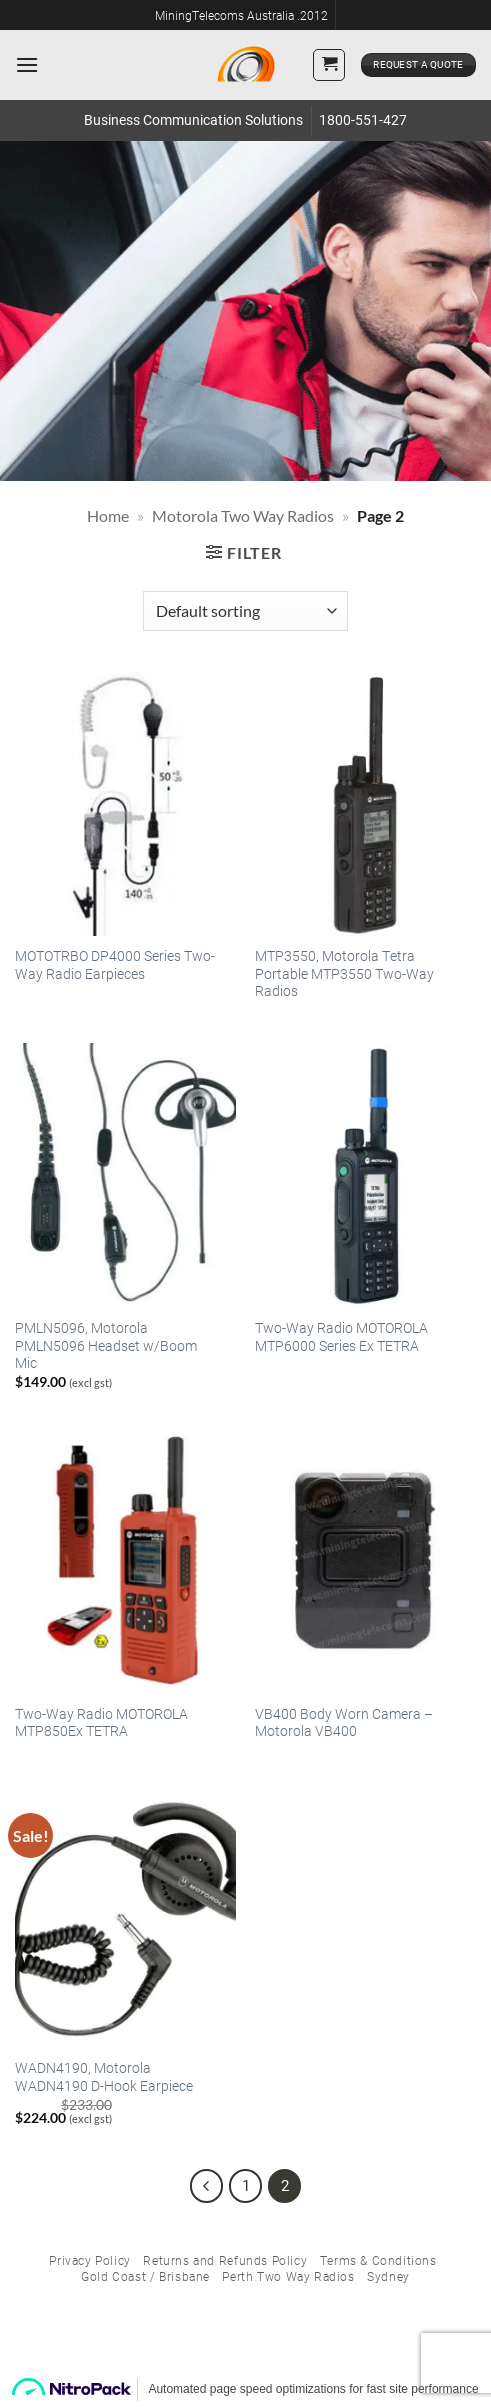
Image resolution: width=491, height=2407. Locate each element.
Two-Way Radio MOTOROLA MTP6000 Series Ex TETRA (341, 1337)
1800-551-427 (363, 120)
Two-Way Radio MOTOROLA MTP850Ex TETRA (101, 1723)
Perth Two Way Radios (288, 2276)
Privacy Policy (90, 2260)
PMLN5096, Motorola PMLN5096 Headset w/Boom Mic (106, 1346)
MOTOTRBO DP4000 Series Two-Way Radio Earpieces (115, 965)
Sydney (388, 2276)
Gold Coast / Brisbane (145, 2276)
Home (108, 515)
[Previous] (207, 2186)
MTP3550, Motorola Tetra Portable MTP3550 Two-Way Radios (344, 974)
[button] (27, 64)
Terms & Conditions (378, 2260)
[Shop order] (245, 611)
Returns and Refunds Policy (225, 2260)
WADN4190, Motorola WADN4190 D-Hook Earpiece (104, 2077)
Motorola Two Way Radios (243, 515)
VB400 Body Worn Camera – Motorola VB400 (344, 1723)
